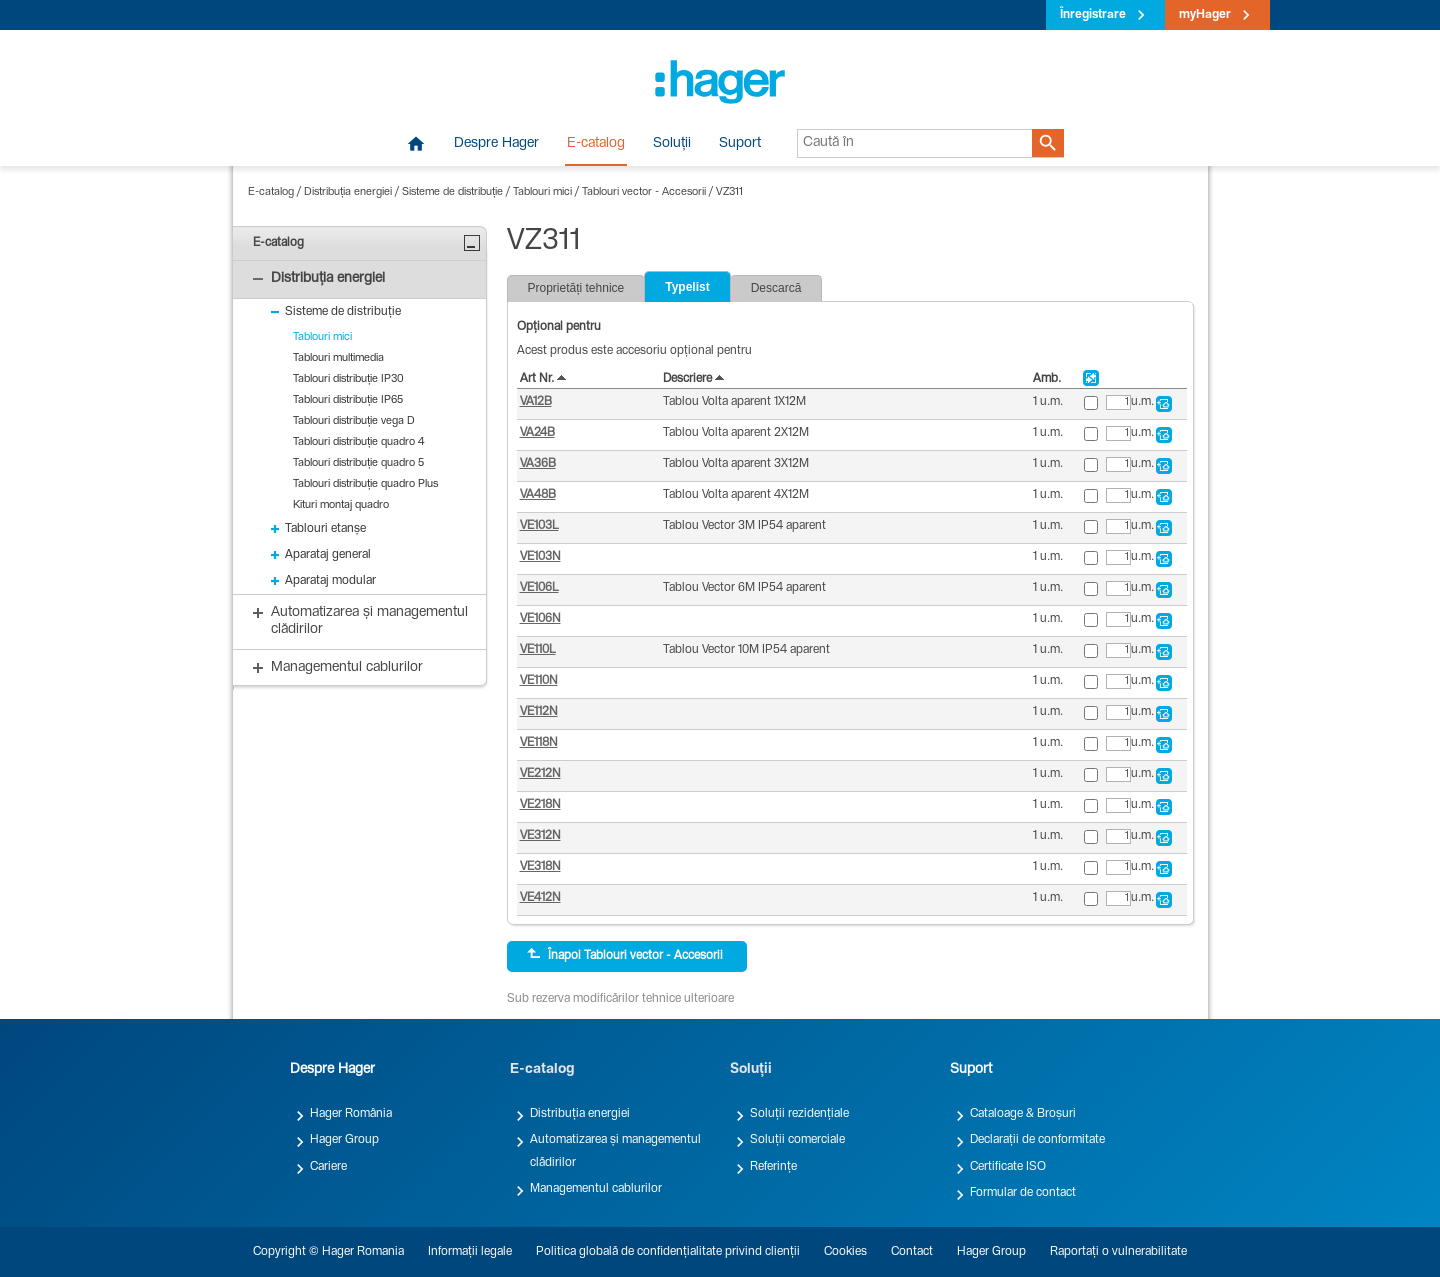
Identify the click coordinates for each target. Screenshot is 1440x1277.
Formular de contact (1023, 1193)
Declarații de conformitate (1037, 1140)
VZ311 (729, 192)
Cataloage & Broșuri (1023, 1114)
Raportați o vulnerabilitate (1118, 1252)
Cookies (845, 1252)
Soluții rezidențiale (799, 1114)
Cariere (328, 1167)
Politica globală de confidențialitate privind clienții (668, 1252)
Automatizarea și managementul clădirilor (615, 1151)
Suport (740, 144)
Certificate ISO (1008, 1167)
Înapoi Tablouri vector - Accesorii (625, 955)
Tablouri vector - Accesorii (644, 192)
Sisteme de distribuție (452, 192)
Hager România (351, 1114)
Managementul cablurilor (596, 1189)
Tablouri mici (542, 192)
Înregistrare (1093, 15)
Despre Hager (496, 144)
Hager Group (344, 1140)
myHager (1205, 15)
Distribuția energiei (348, 192)
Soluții (672, 144)
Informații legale (470, 1252)
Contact (912, 1252)
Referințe (773, 1167)
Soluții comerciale (797, 1140)
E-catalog (596, 144)
